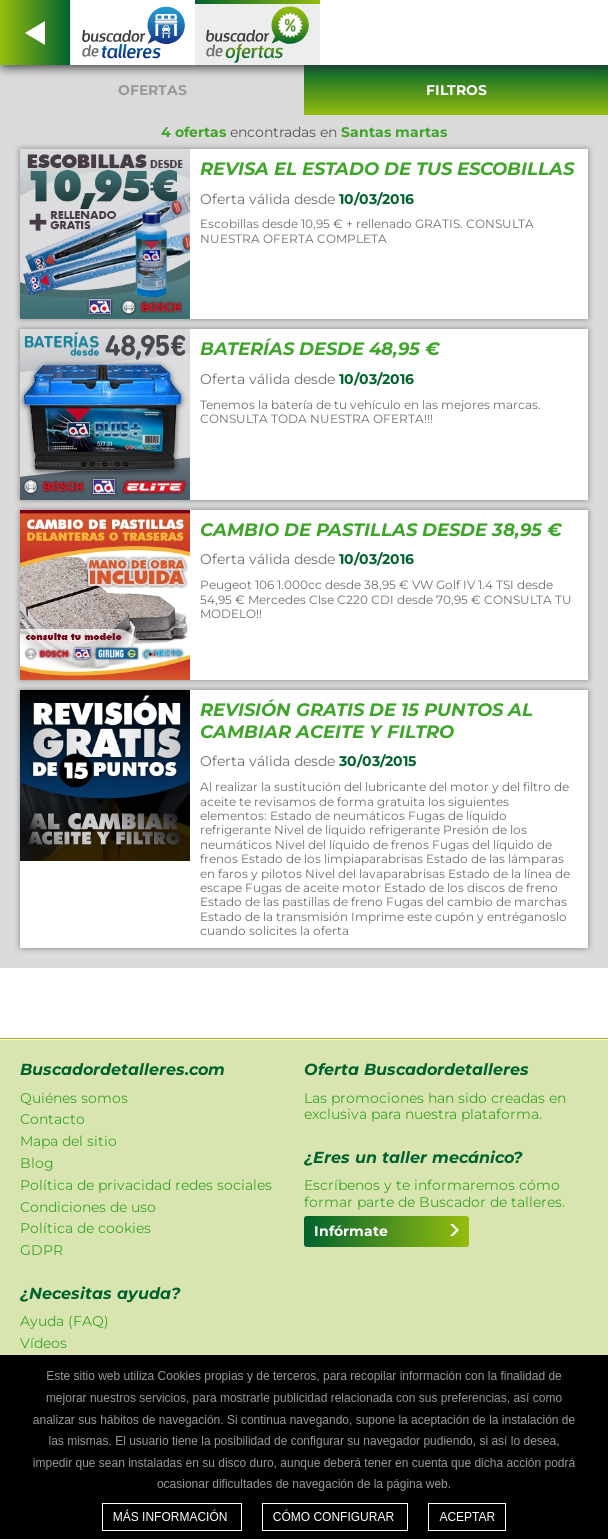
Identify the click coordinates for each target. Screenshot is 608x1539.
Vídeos (43, 1343)
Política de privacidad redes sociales (146, 1185)
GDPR (41, 1250)
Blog (37, 1163)
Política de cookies (85, 1228)
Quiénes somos (74, 1098)
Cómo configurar (335, 1517)
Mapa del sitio (68, 1141)
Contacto (52, 1119)
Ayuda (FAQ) (64, 1321)
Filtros (456, 90)
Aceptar (467, 1517)
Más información (172, 1517)
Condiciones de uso (88, 1207)
